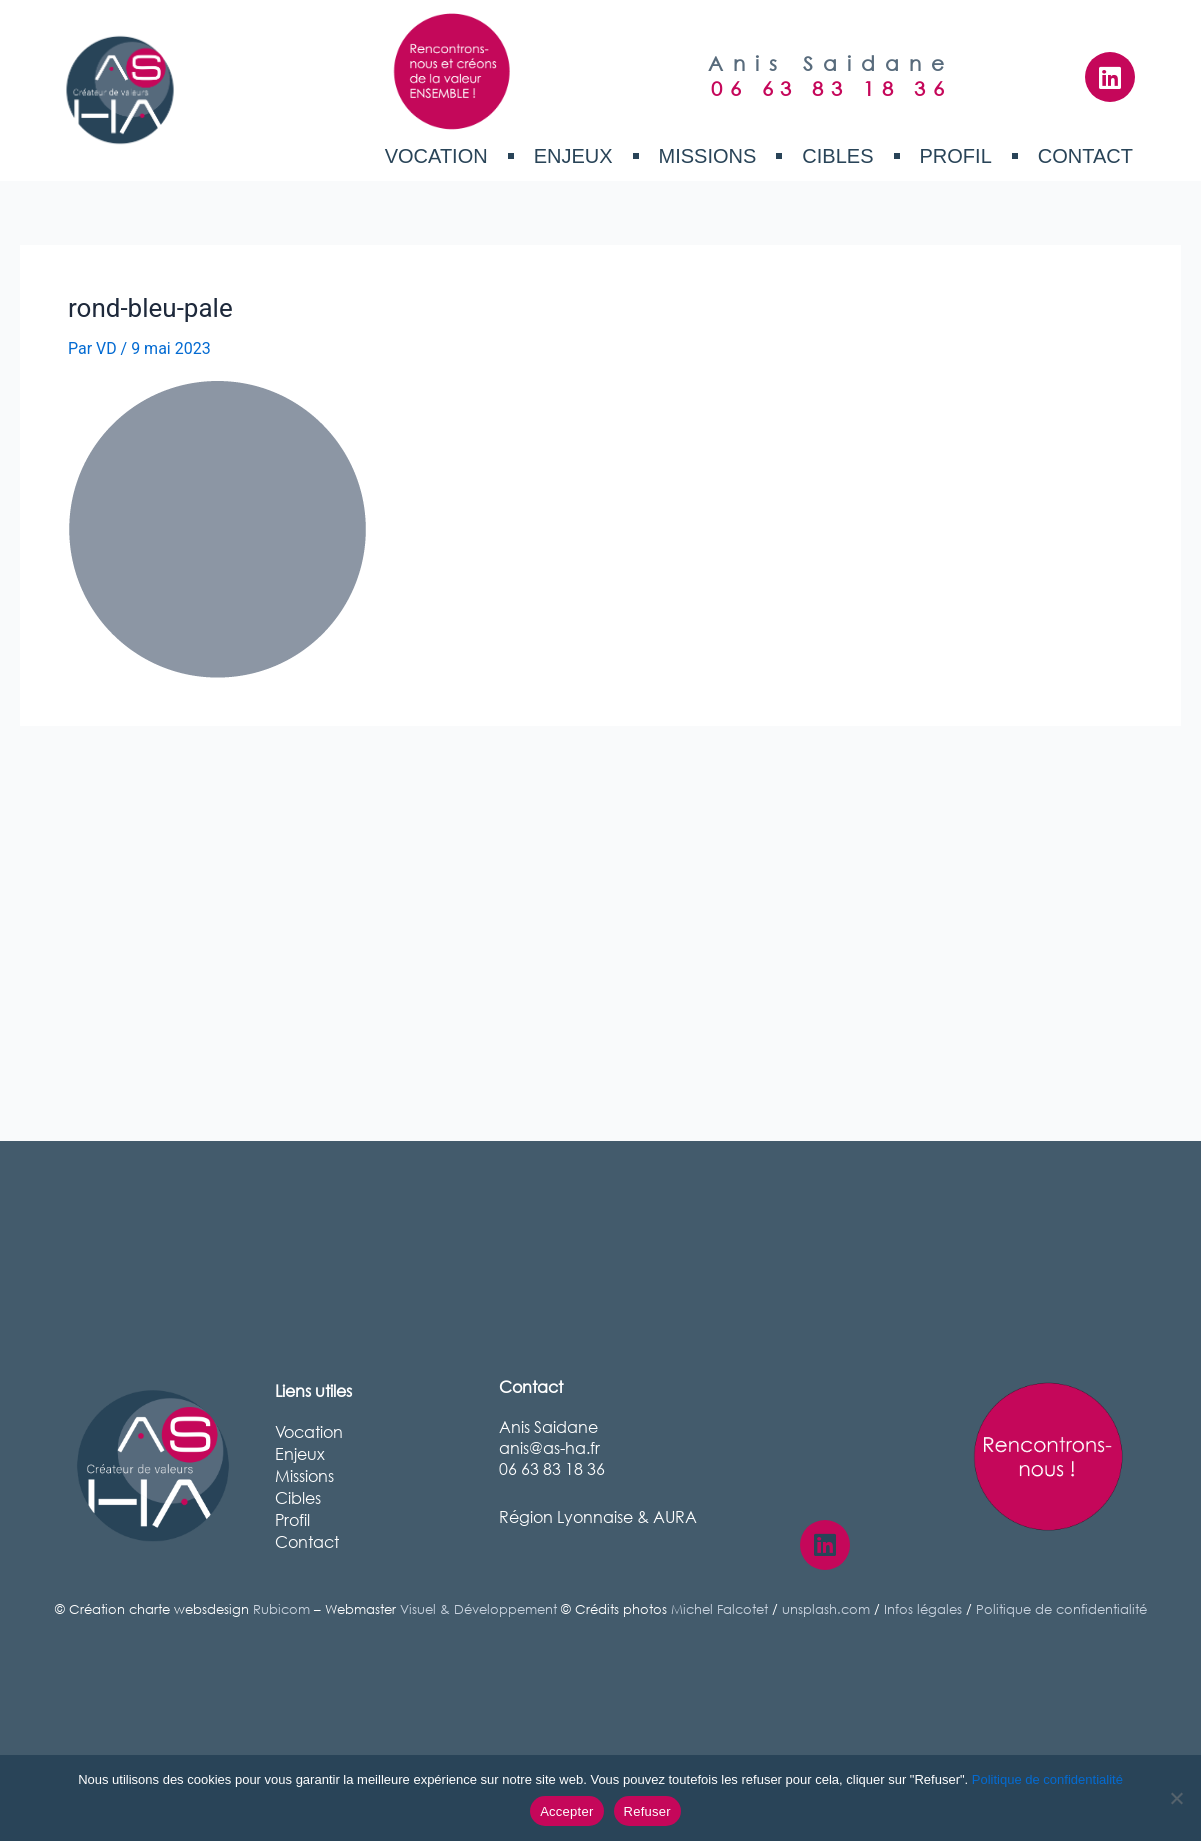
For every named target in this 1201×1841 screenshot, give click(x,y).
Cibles (837, 156)
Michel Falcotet (719, 1609)
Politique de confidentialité (1061, 1609)
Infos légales (923, 1609)
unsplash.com (826, 1609)
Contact (1085, 156)
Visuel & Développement (478, 1609)
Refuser (647, 1811)
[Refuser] (1176, 1798)
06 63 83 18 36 (831, 88)
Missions (708, 156)
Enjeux (573, 156)
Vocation (436, 156)
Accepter (566, 1811)
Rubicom (281, 1609)
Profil (956, 156)
